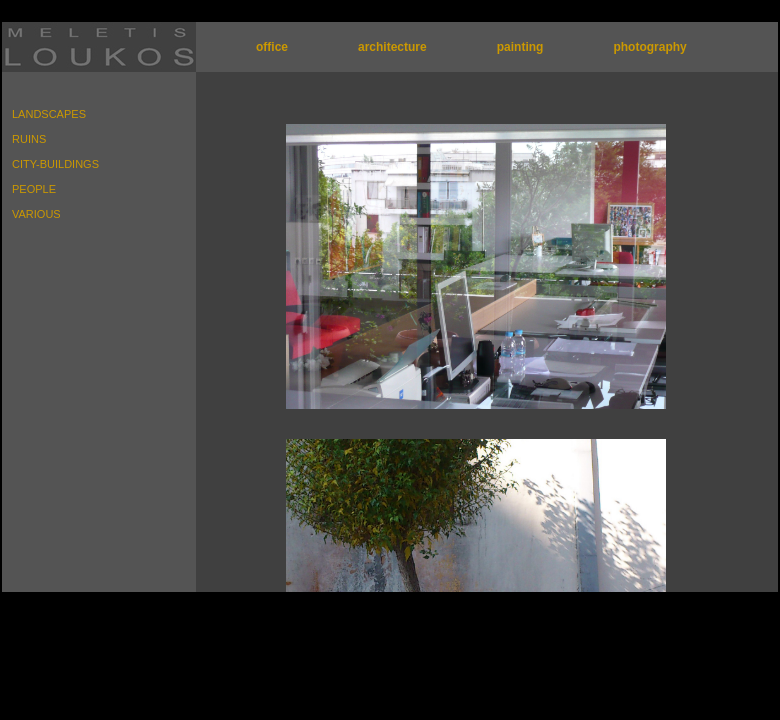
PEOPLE (34, 189)
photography (649, 47)
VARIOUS (36, 214)
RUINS (29, 139)
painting (520, 47)
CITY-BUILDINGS (55, 164)
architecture (392, 47)
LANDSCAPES (49, 114)
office (272, 47)
